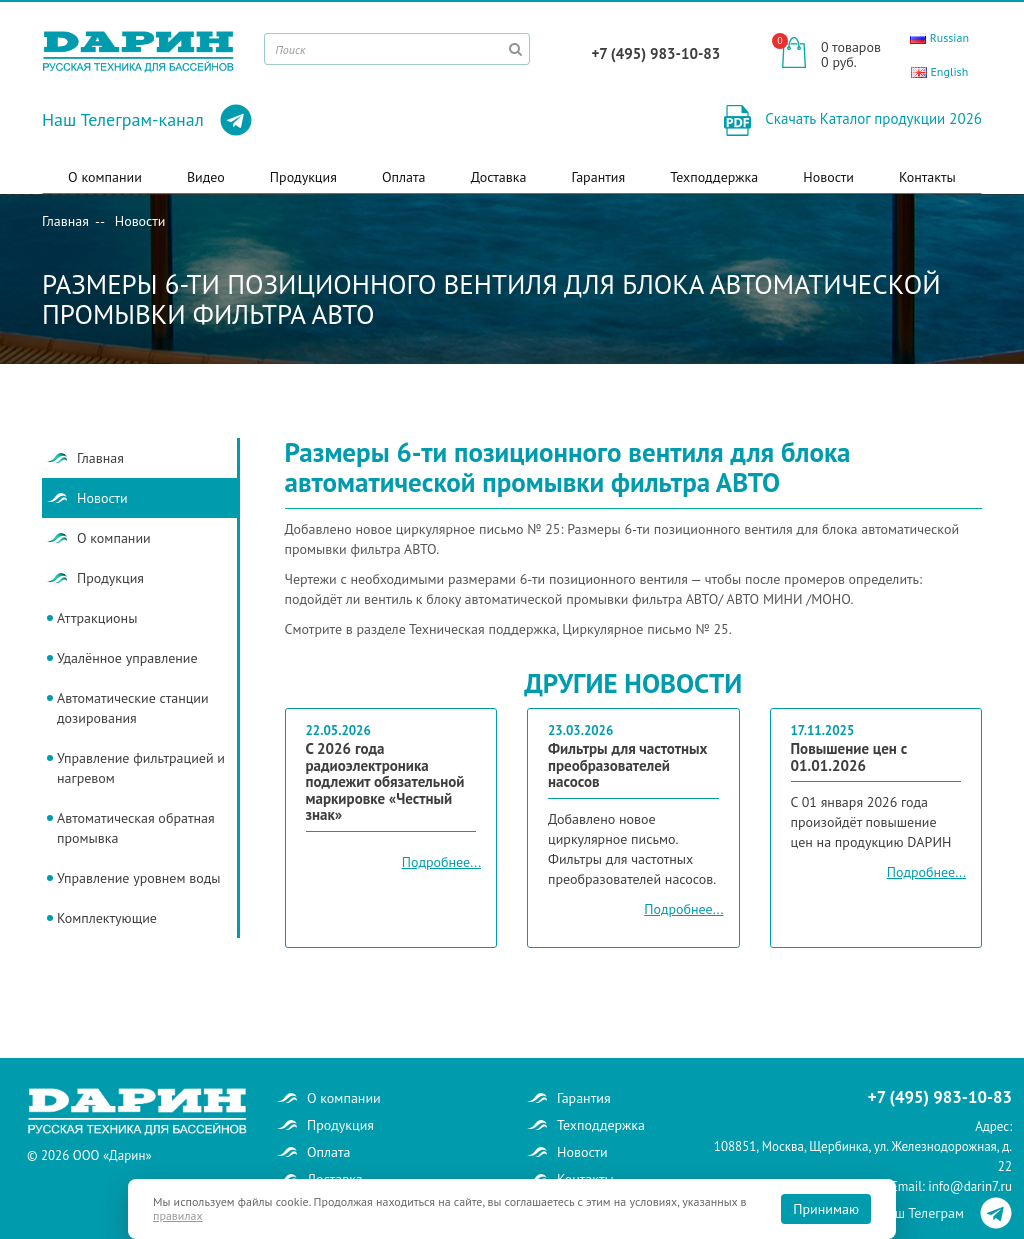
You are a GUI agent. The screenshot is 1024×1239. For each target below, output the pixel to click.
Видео (206, 177)
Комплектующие (107, 918)
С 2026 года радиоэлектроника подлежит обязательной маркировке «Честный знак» (385, 782)
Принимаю (826, 1209)
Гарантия (599, 177)
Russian (939, 37)
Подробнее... (441, 862)
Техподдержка (714, 177)
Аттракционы (97, 618)
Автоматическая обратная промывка (136, 828)
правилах (178, 1215)
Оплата (404, 177)
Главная (65, 221)
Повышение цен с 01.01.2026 (849, 758)
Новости (828, 177)
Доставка (499, 177)
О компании (105, 177)
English (939, 71)
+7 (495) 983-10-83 (655, 53)
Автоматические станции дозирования (133, 708)
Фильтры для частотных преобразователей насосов (627, 766)
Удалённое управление (127, 658)
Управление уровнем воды (138, 878)
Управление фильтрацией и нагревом (141, 768)
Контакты (927, 177)
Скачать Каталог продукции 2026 (871, 118)
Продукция (303, 177)
